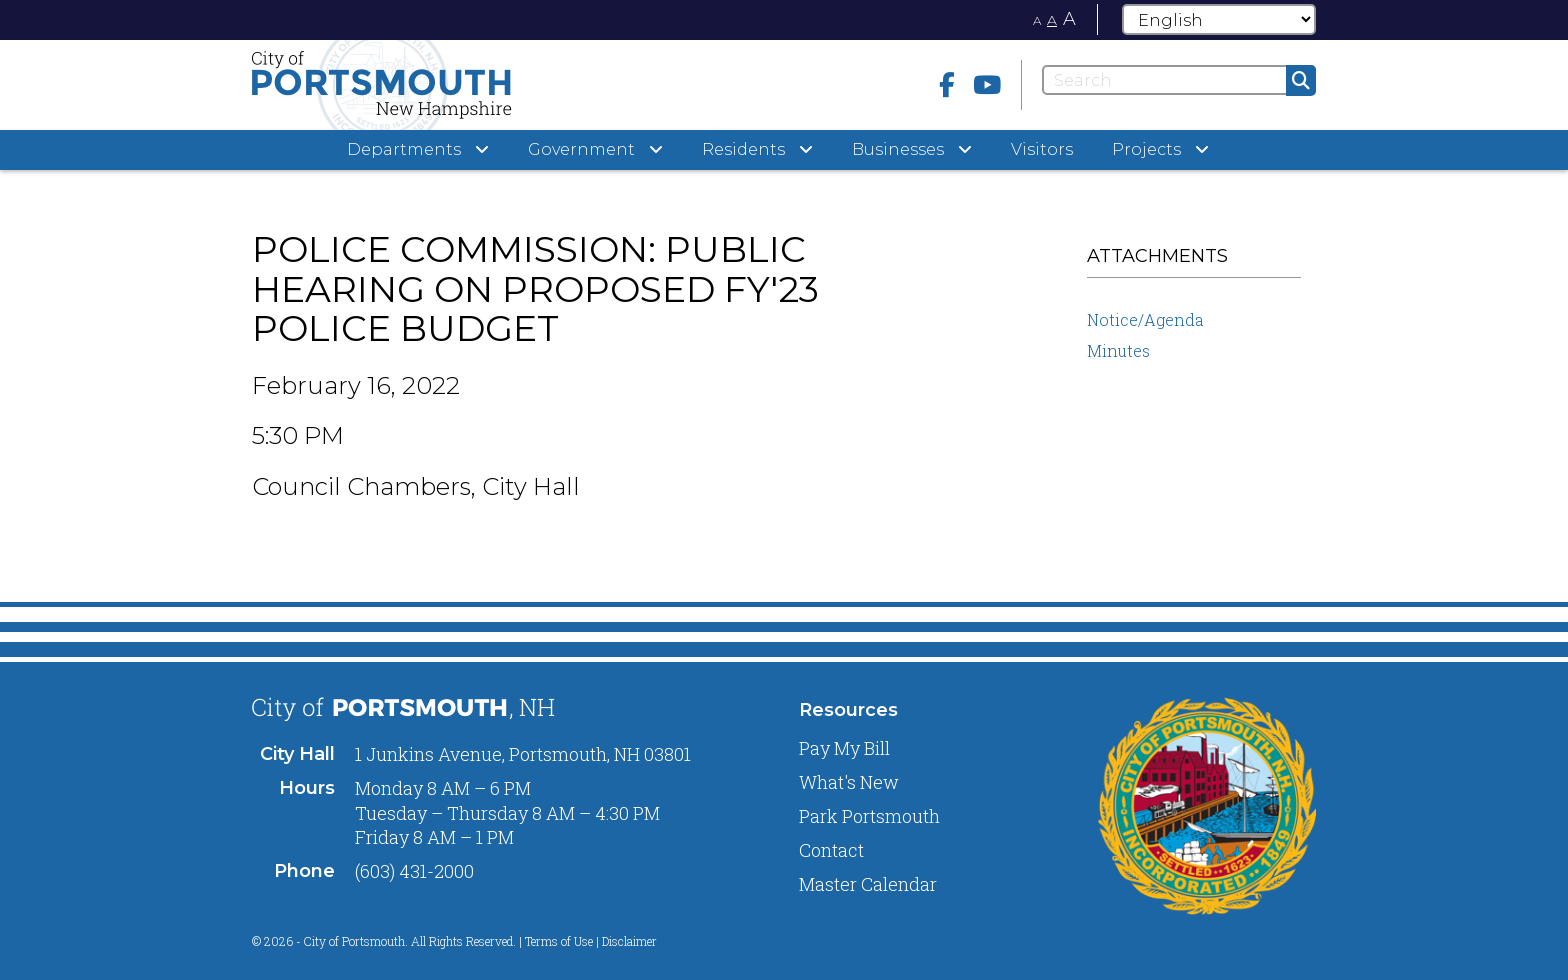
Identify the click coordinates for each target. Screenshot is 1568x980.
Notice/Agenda (1145, 319)
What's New (849, 782)
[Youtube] (987, 84)
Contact (831, 850)
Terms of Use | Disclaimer (591, 941)
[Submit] (1301, 80)
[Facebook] (947, 84)
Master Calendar (868, 884)
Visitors (1042, 149)
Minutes (1118, 350)
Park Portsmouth (869, 816)
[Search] (1179, 80)
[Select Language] (1219, 19)
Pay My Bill (844, 748)
